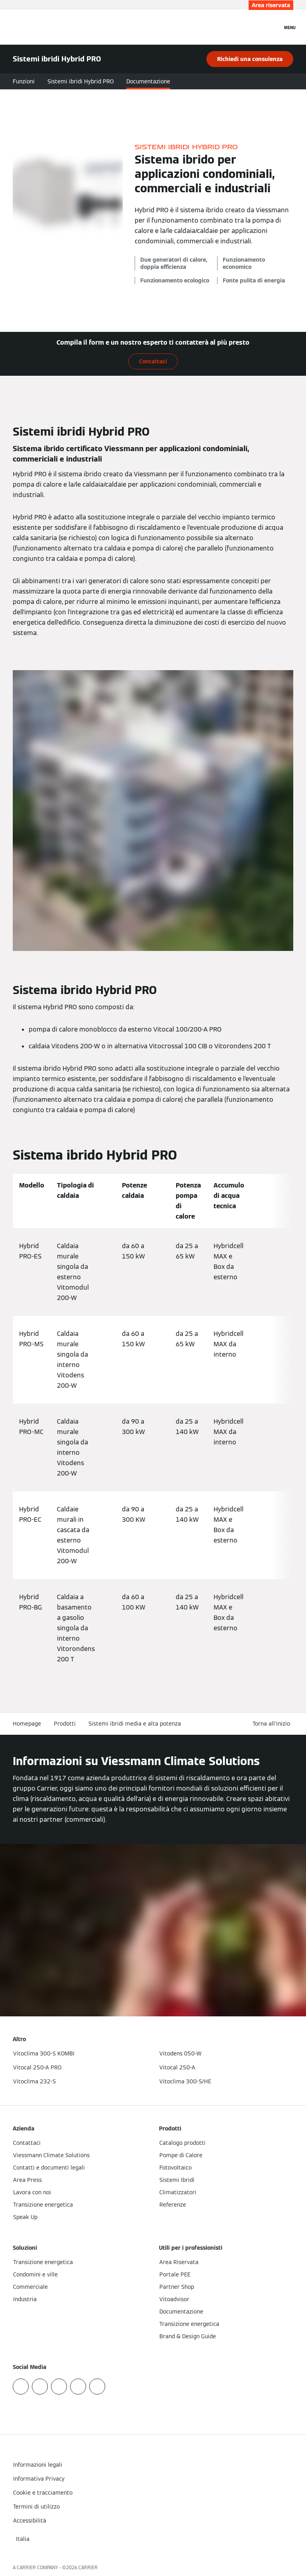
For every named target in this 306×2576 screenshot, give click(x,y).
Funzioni (24, 81)
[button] (272, 1723)
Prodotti (65, 1723)
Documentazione (148, 81)
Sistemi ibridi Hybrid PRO (80, 81)
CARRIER (88, 2567)
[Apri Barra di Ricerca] (272, 27)
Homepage (27, 1723)
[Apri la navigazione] (289, 27)
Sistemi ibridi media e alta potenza (134, 1723)
